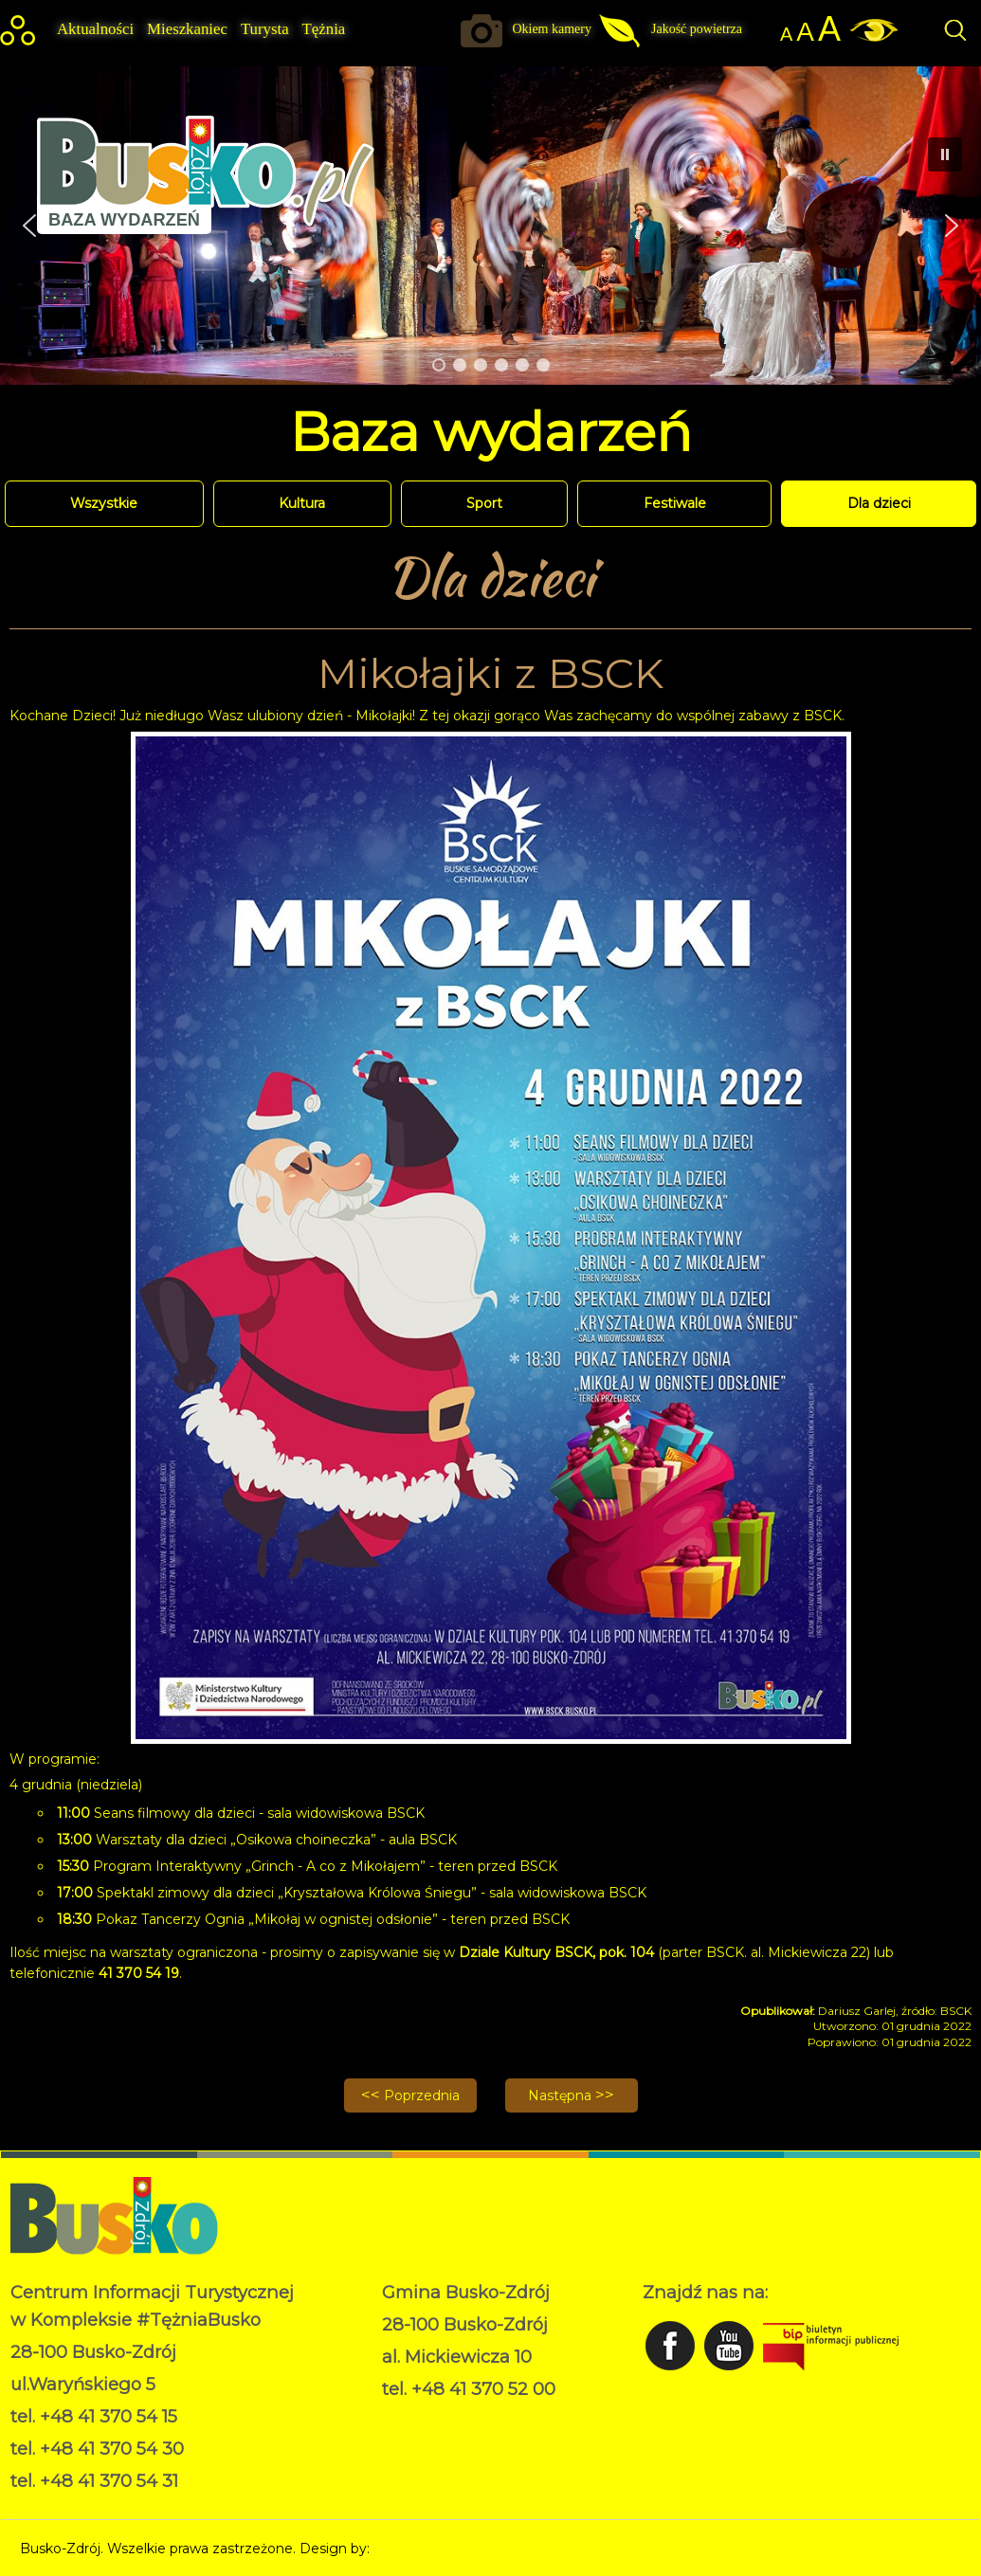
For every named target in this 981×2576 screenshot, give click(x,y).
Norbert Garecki (426, 2548)
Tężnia (324, 29)
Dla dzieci (879, 503)
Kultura (302, 503)
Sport (484, 503)
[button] (951, 225)
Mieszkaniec (187, 29)
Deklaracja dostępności (457, 2437)
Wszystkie (103, 503)
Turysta (265, 29)
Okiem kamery (551, 29)
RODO (404, 2417)
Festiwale (675, 503)
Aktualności (95, 29)
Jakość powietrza (696, 29)
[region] (490, 225)
